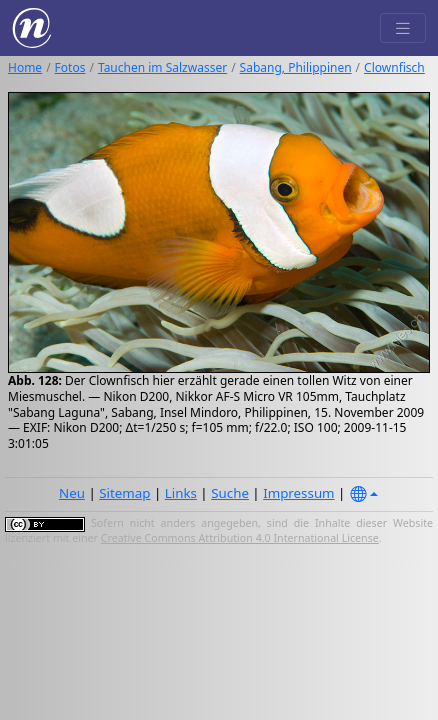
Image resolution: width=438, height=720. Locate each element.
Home (25, 67)
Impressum (298, 493)
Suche (230, 493)
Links (181, 493)
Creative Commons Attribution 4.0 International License (240, 538)
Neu (72, 493)
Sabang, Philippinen (296, 67)
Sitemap (124, 493)
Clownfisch (394, 67)
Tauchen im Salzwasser (162, 67)
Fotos (70, 67)
